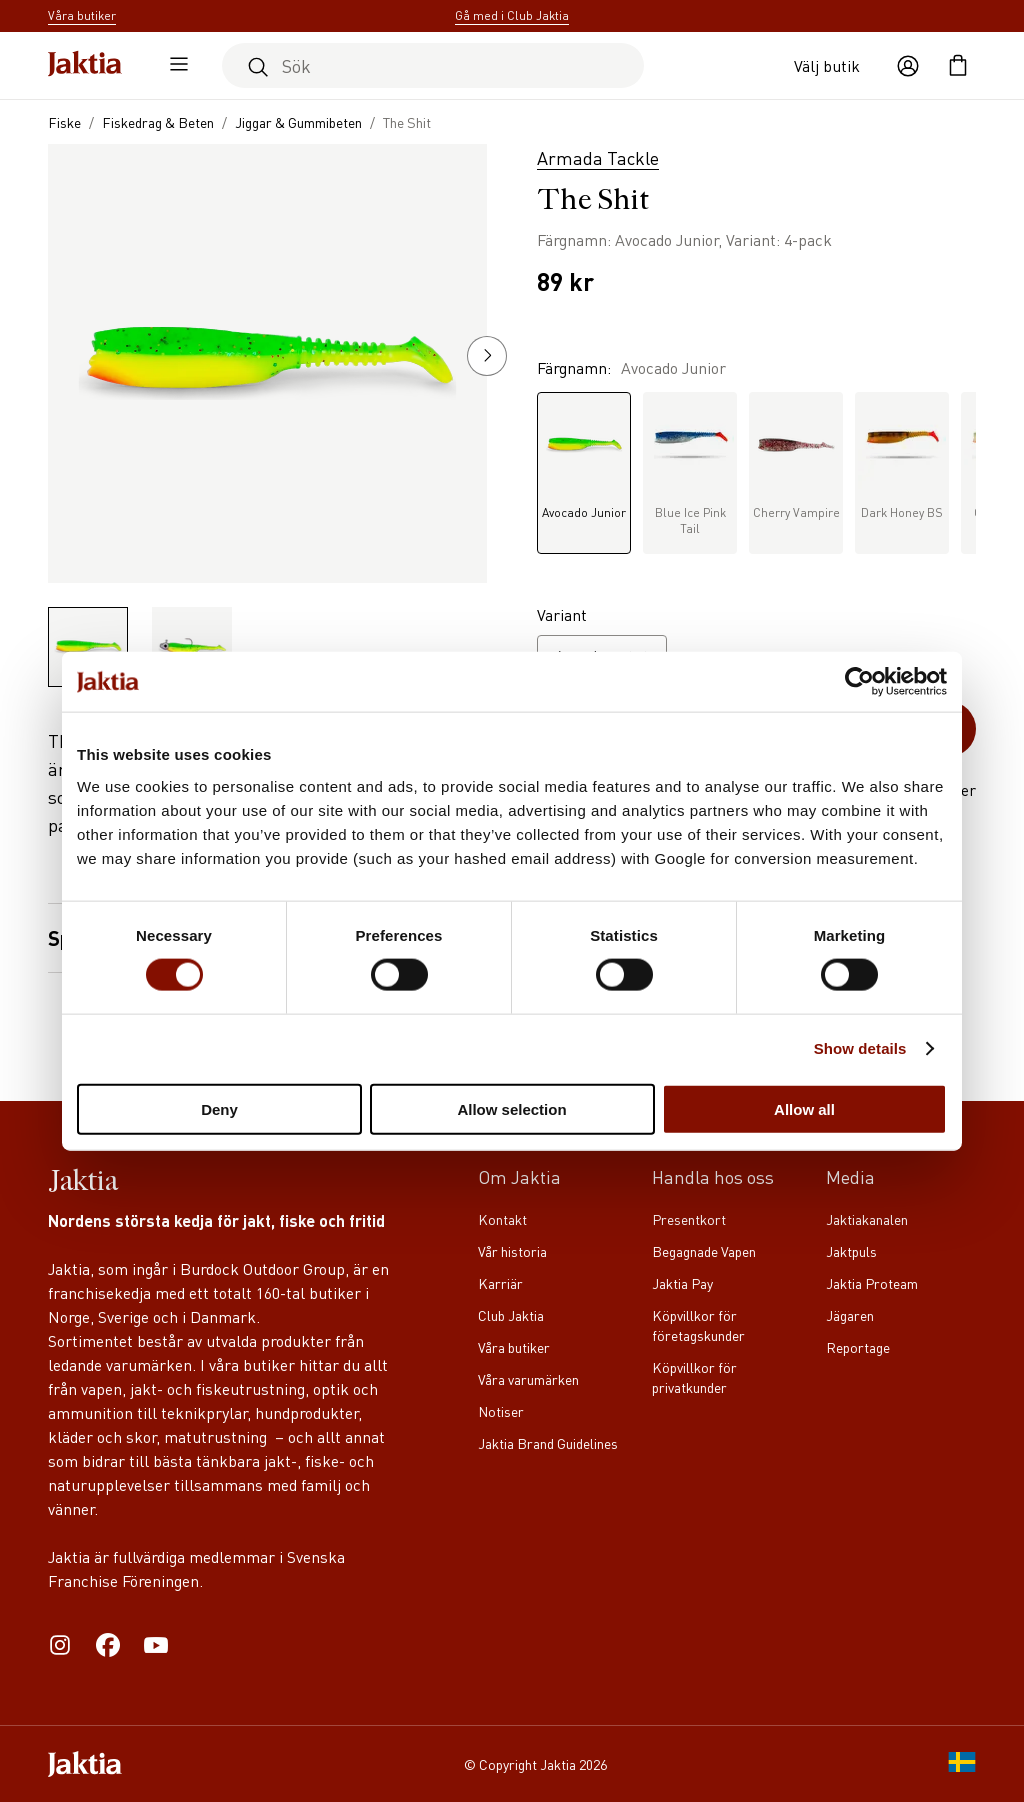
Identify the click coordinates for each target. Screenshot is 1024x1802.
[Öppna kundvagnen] (958, 66)
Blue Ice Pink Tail (690, 468)
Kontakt (502, 1219)
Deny (219, 1108)
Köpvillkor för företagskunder (698, 1325)
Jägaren (850, 1315)
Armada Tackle (598, 157)
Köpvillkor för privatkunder (694, 1377)
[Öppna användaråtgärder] (908, 66)
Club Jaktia (511, 1315)
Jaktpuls (851, 1251)
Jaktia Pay (682, 1283)
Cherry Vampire (796, 460)
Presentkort (689, 1219)
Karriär (500, 1283)
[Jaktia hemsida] (85, 65)
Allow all (804, 1108)
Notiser (501, 1411)
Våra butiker (514, 1347)
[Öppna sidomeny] (174, 66)
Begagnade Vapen (704, 1251)
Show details (860, 1048)
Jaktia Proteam (872, 1283)
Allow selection (511, 1108)
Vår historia (512, 1251)
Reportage (858, 1347)
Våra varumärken (528, 1379)
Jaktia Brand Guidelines (548, 1443)
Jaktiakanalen (867, 1219)
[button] (487, 356)
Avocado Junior (584, 460)
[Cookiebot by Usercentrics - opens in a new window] (859, 682)
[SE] (962, 1764)
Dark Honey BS (902, 460)
